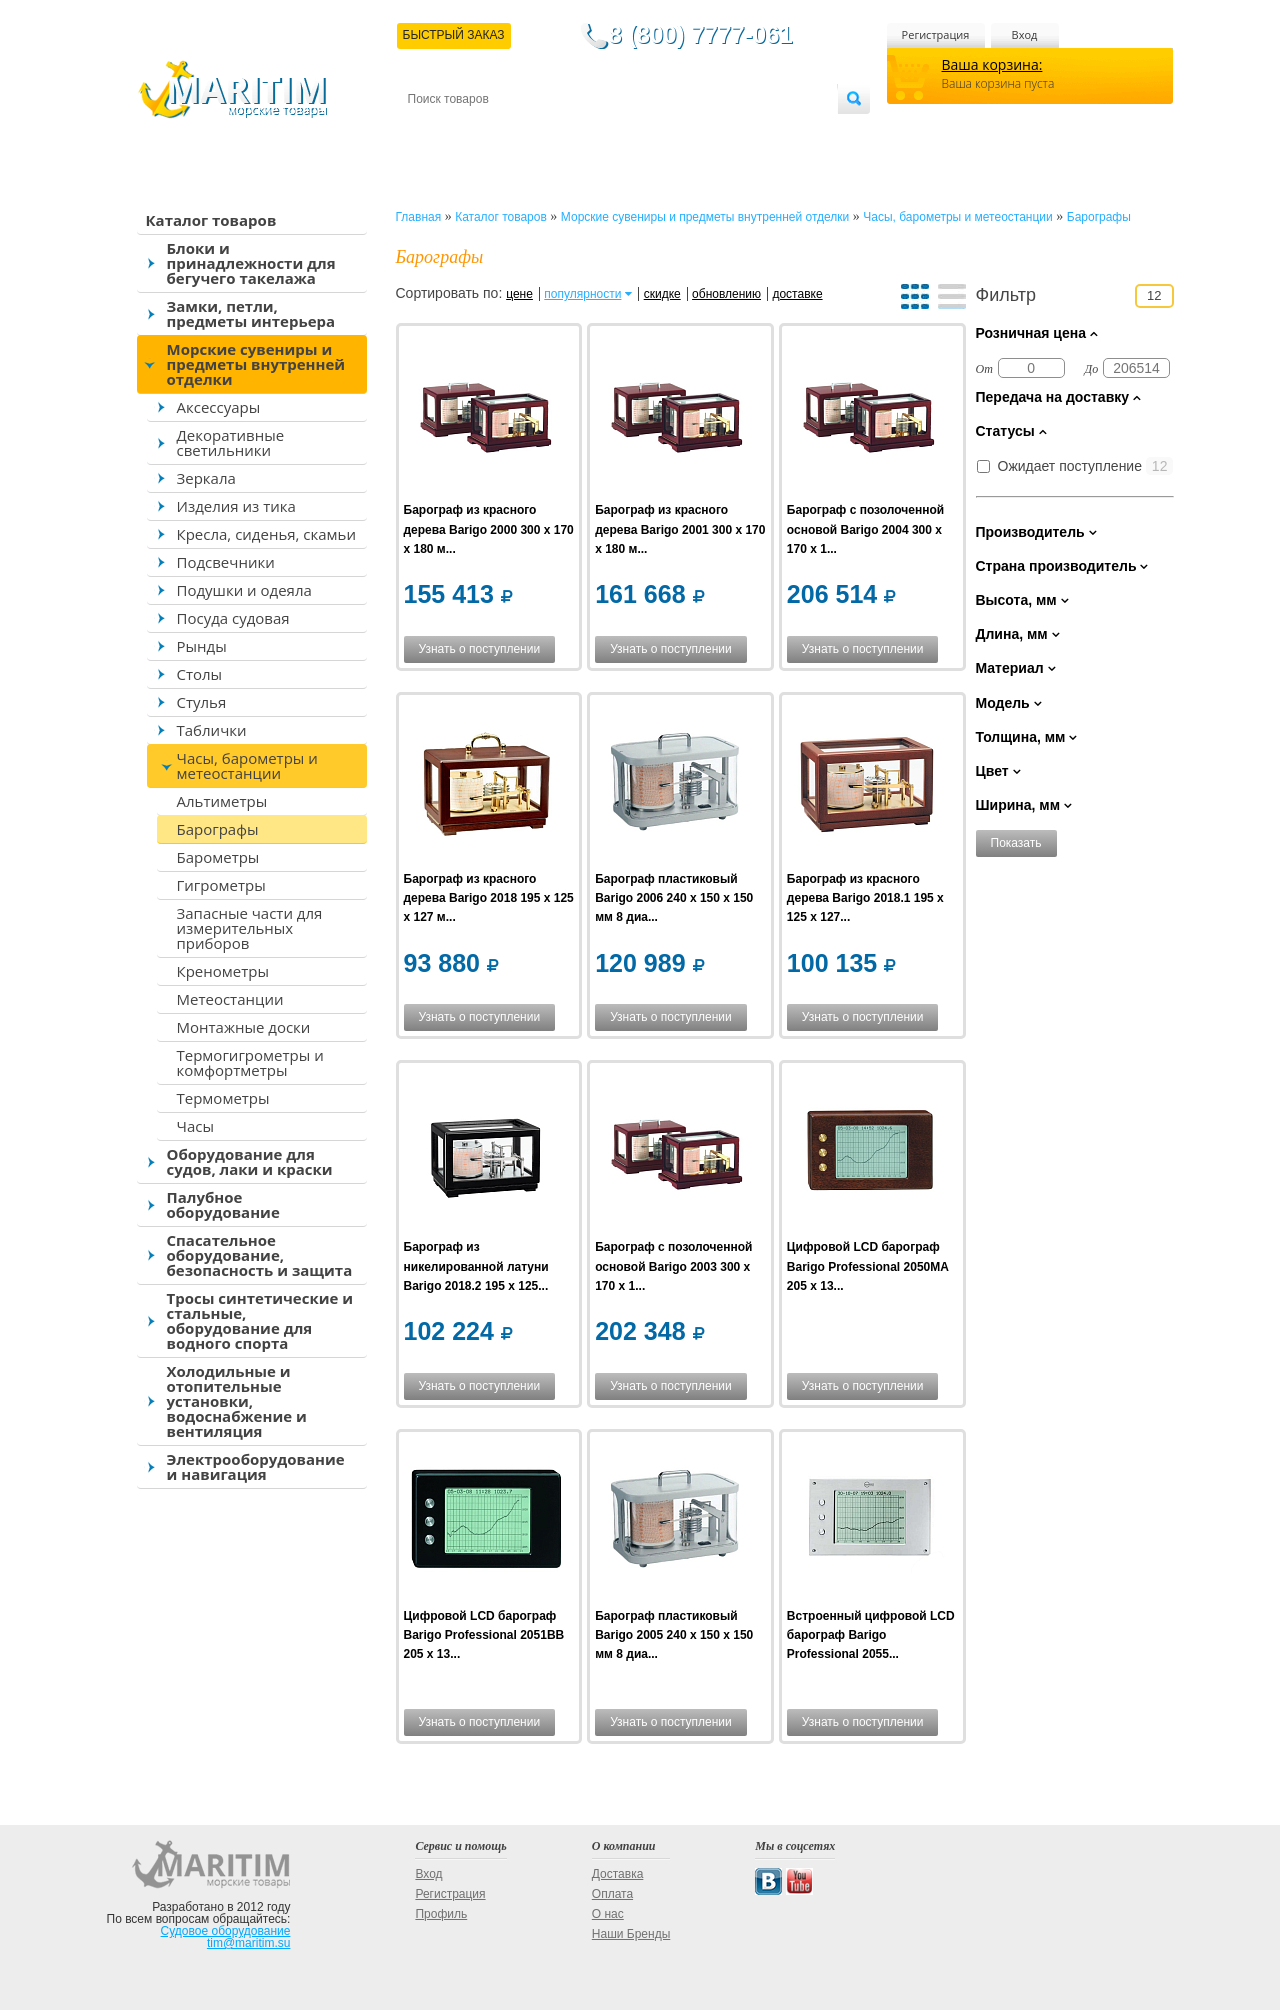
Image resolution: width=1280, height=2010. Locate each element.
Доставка (505, 131)
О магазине (647, 131)
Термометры (223, 1098)
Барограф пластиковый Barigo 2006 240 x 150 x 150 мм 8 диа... (674, 898)
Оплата (572, 131)
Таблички (212, 730)
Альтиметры (222, 801)
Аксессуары (219, 407)
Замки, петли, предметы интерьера (251, 313)
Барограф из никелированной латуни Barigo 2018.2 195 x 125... (476, 1266)
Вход (1025, 34)
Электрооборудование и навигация (256, 1466)
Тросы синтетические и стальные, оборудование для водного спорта (260, 1320)
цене (519, 294)
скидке (662, 294)
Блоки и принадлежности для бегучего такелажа (251, 263)
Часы (195, 1126)
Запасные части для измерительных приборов (250, 928)
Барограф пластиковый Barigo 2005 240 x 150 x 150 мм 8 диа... (674, 1635)
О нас (608, 1914)
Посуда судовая (233, 618)
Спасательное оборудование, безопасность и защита (260, 1255)
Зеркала (206, 478)
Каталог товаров (211, 220)
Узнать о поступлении (480, 649)
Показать (1016, 843)
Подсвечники (226, 562)
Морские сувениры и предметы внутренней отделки (256, 364)
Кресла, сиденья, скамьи (266, 534)
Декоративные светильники (231, 442)
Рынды (202, 646)
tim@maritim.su (249, 1943)
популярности (582, 294)
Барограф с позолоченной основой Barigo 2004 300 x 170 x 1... (865, 529)
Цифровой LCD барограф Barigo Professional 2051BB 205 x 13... (484, 1635)
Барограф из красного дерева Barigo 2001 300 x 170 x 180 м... (680, 529)
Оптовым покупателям (774, 131)
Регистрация (936, 34)
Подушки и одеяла (244, 590)
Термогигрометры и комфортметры (250, 1062)
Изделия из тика (236, 506)
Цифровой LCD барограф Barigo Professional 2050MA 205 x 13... (868, 1266)
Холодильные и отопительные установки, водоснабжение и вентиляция (237, 1401)
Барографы (218, 829)
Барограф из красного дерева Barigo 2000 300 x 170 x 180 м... (489, 529)
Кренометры (223, 971)
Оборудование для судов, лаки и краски (250, 1161)
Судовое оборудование (226, 1931)
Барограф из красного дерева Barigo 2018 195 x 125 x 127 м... (489, 898)
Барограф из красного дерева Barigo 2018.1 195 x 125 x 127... (865, 898)
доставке (797, 294)
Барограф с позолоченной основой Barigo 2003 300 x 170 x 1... (673, 1266)
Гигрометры (221, 885)
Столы (200, 674)
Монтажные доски (244, 1027)
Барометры (218, 857)
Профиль (441, 1914)
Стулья (202, 702)
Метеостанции (230, 999)
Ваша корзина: (992, 64)
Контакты (431, 131)
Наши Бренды (631, 1934)
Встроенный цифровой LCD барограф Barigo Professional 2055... (871, 1635)
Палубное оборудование (223, 1204)
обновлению (726, 294)
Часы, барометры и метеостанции (247, 765)
